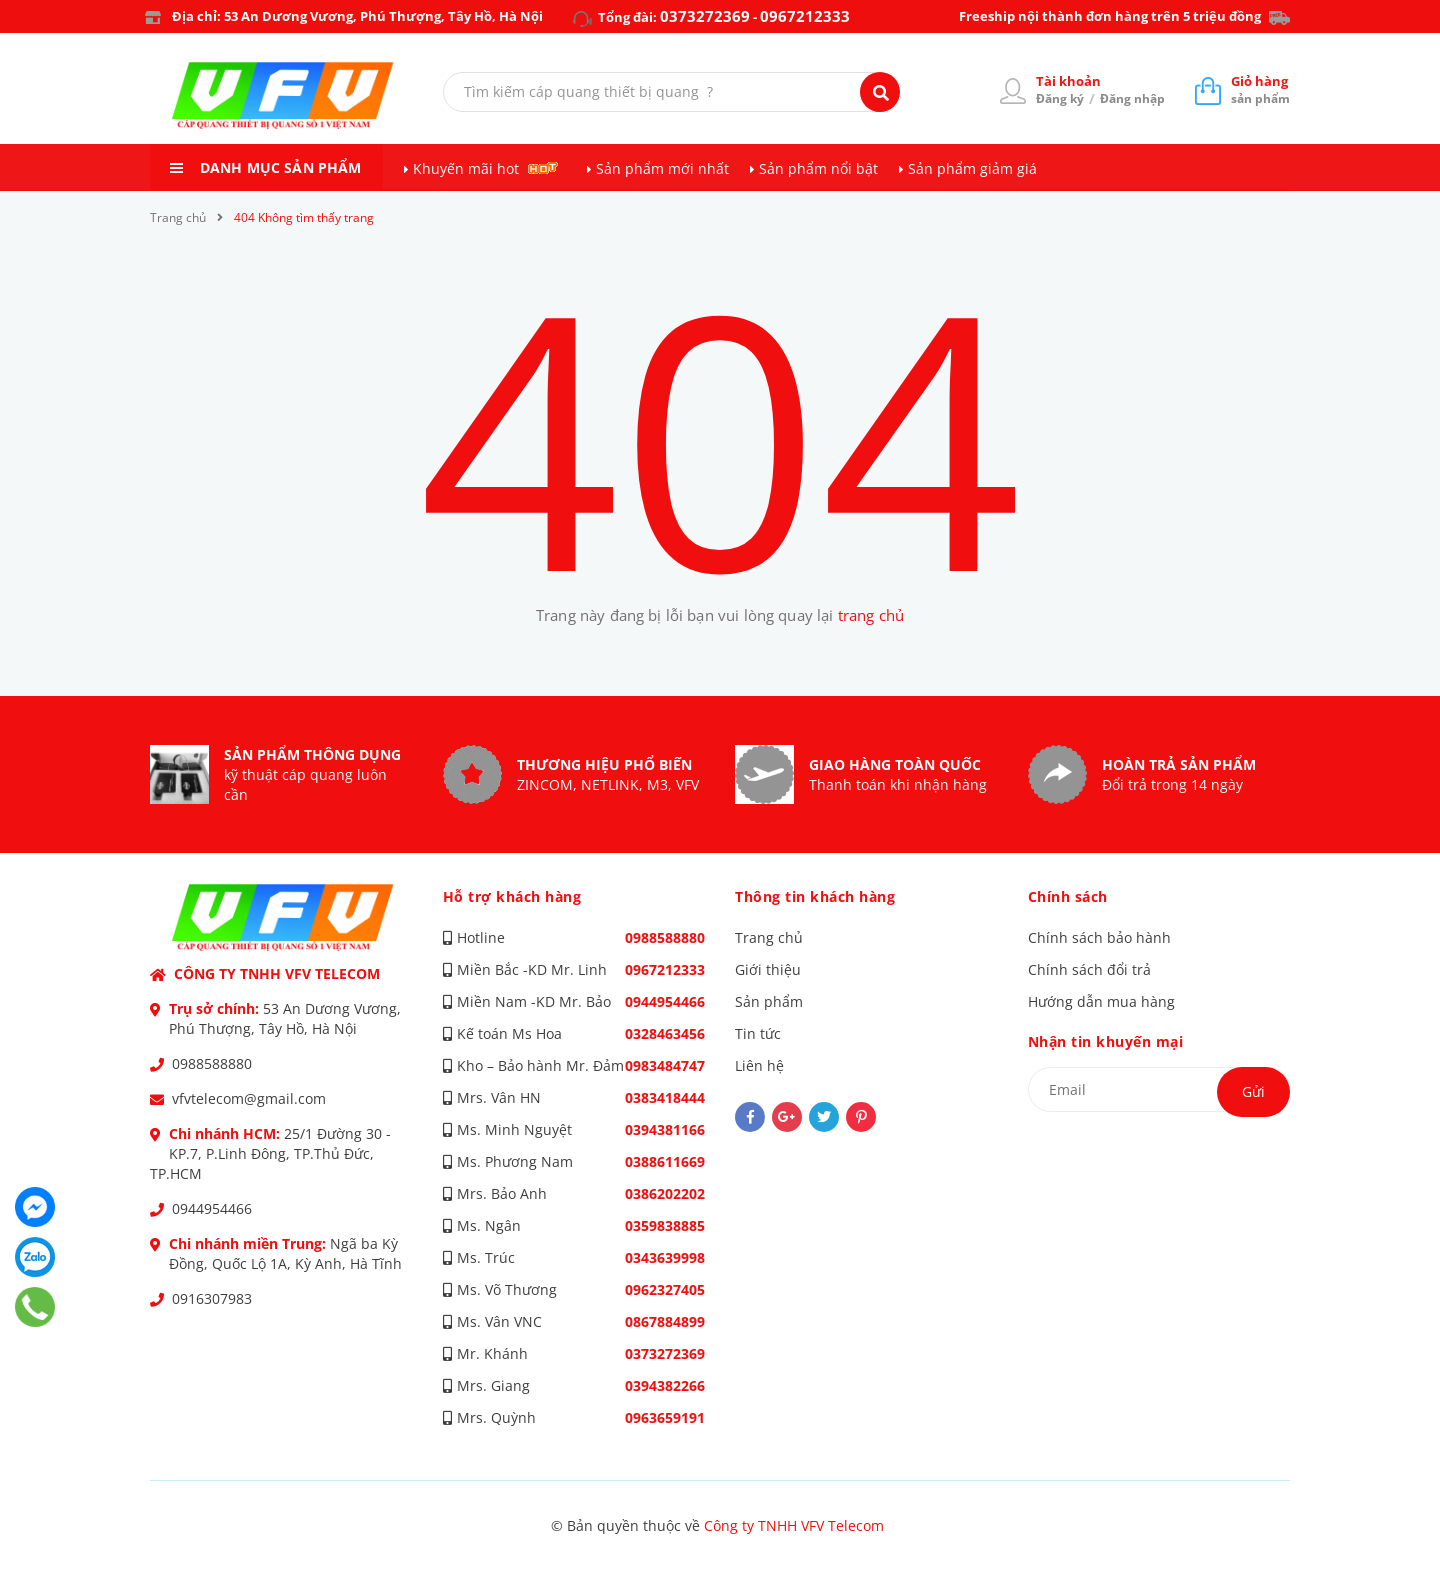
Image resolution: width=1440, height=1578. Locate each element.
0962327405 (665, 1289)
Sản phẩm (769, 1001)
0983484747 (665, 1065)
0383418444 (665, 1097)
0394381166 (665, 1129)
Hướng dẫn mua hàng (1101, 1001)
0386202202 (665, 1193)
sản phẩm (1260, 89)
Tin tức (758, 1033)
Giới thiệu (768, 969)
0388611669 (665, 1161)
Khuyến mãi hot (466, 168)
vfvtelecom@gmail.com (249, 1098)
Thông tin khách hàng (815, 896)
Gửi (1253, 1091)
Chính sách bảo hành (1099, 937)
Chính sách (1068, 896)
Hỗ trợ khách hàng (512, 896)
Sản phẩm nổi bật (818, 168)
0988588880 (212, 1063)
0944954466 (212, 1208)
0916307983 (212, 1298)
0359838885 (665, 1225)
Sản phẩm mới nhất (662, 168)
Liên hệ (759, 1065)
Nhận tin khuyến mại (1106, 1041)
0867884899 (665, 1321)
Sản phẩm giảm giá (972, 168)
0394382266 (665, 1385)
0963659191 (665, 1417)
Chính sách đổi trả (1089, 969)
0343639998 (665, 1257)
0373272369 (705, 16)
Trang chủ (769, 937)
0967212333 (805, 16)
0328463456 (665, 1033)
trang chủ (871, 615)
